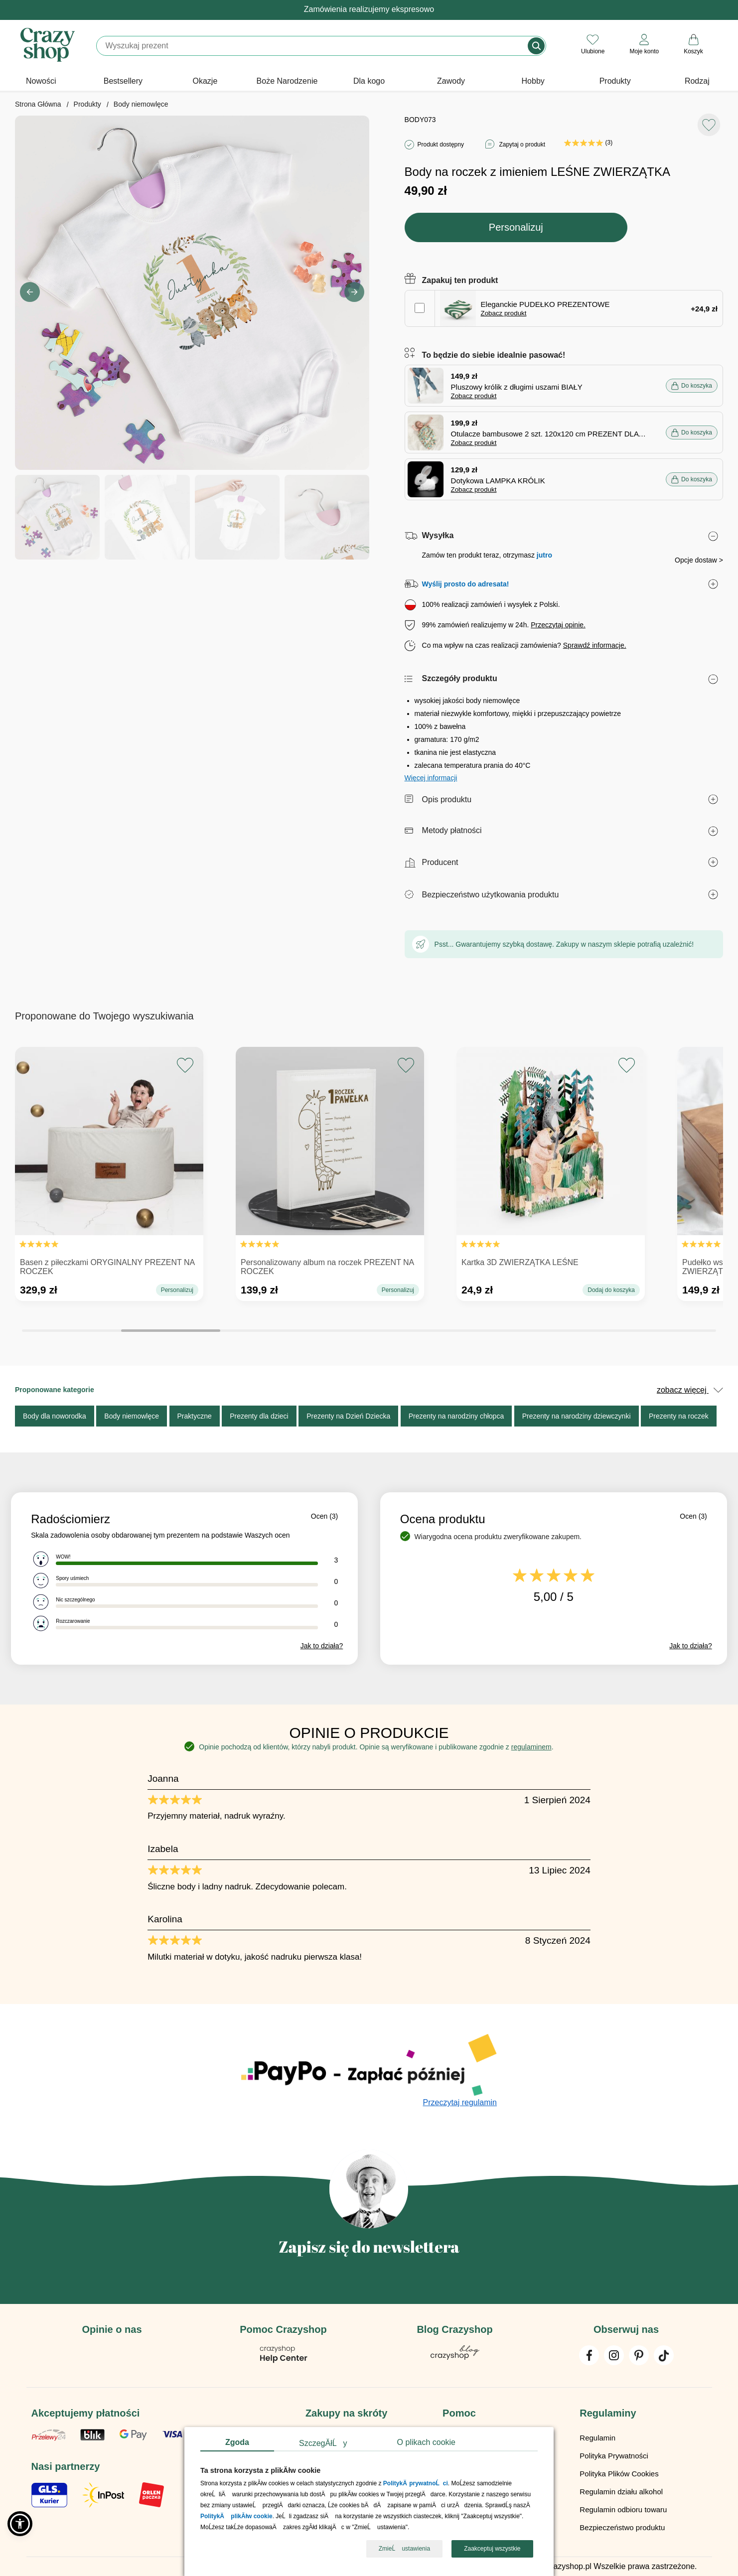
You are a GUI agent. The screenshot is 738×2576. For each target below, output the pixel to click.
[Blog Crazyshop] (455, 2357)
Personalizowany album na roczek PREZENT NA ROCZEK (327, 1267)
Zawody (451, 81)
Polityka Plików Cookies (619, 2473)
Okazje (205, 81)
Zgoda (237, 2442)
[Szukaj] (313, 45)
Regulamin (597, 2437)
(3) (588, 142)
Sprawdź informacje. (594, 645)
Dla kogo (369, 81)
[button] (354, 292)
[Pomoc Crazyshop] (283, 2360)
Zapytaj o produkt (522, 144)
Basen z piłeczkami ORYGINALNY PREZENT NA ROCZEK (107, 1267)
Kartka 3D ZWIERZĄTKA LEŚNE (520, 1262)
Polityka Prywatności (614, 2455)
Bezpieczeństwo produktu (622, 2527)
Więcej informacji (431, 778)
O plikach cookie (426, 2442)
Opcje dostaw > (699, 560)
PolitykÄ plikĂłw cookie (236, 2516)
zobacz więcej (690, 1390)
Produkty (615, 81)
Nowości (41, 81)
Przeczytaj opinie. (558, 625)
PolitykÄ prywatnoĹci (415, 2483)
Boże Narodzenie (287, 81)
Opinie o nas (112, 2329)
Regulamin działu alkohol (621, 2491)
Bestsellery (123, 81)
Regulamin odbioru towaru (623, 2509)
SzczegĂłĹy (323, 2443)
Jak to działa (321, 1646)
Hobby (533, 81)
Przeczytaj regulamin (460, 2102)
